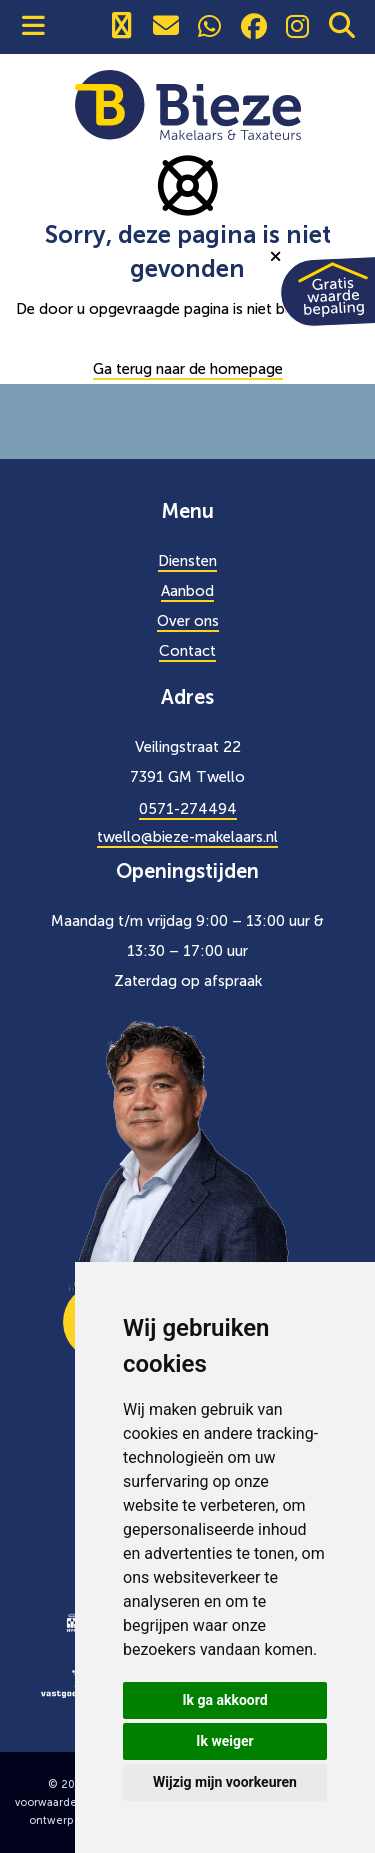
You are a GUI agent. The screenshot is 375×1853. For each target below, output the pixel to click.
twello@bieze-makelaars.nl (187, 837)
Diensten (187, 561)
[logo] (72, 1621)
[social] (210, 27)
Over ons (188, 621)
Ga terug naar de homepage (188, 369)
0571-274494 (188, 809)
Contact (187, 651)
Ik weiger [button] (224, 1741)
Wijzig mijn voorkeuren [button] (225, 1782)
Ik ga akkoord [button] (224, 1700)
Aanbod (187, 591)
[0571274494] (122, 27)
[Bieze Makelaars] (188, 104)
